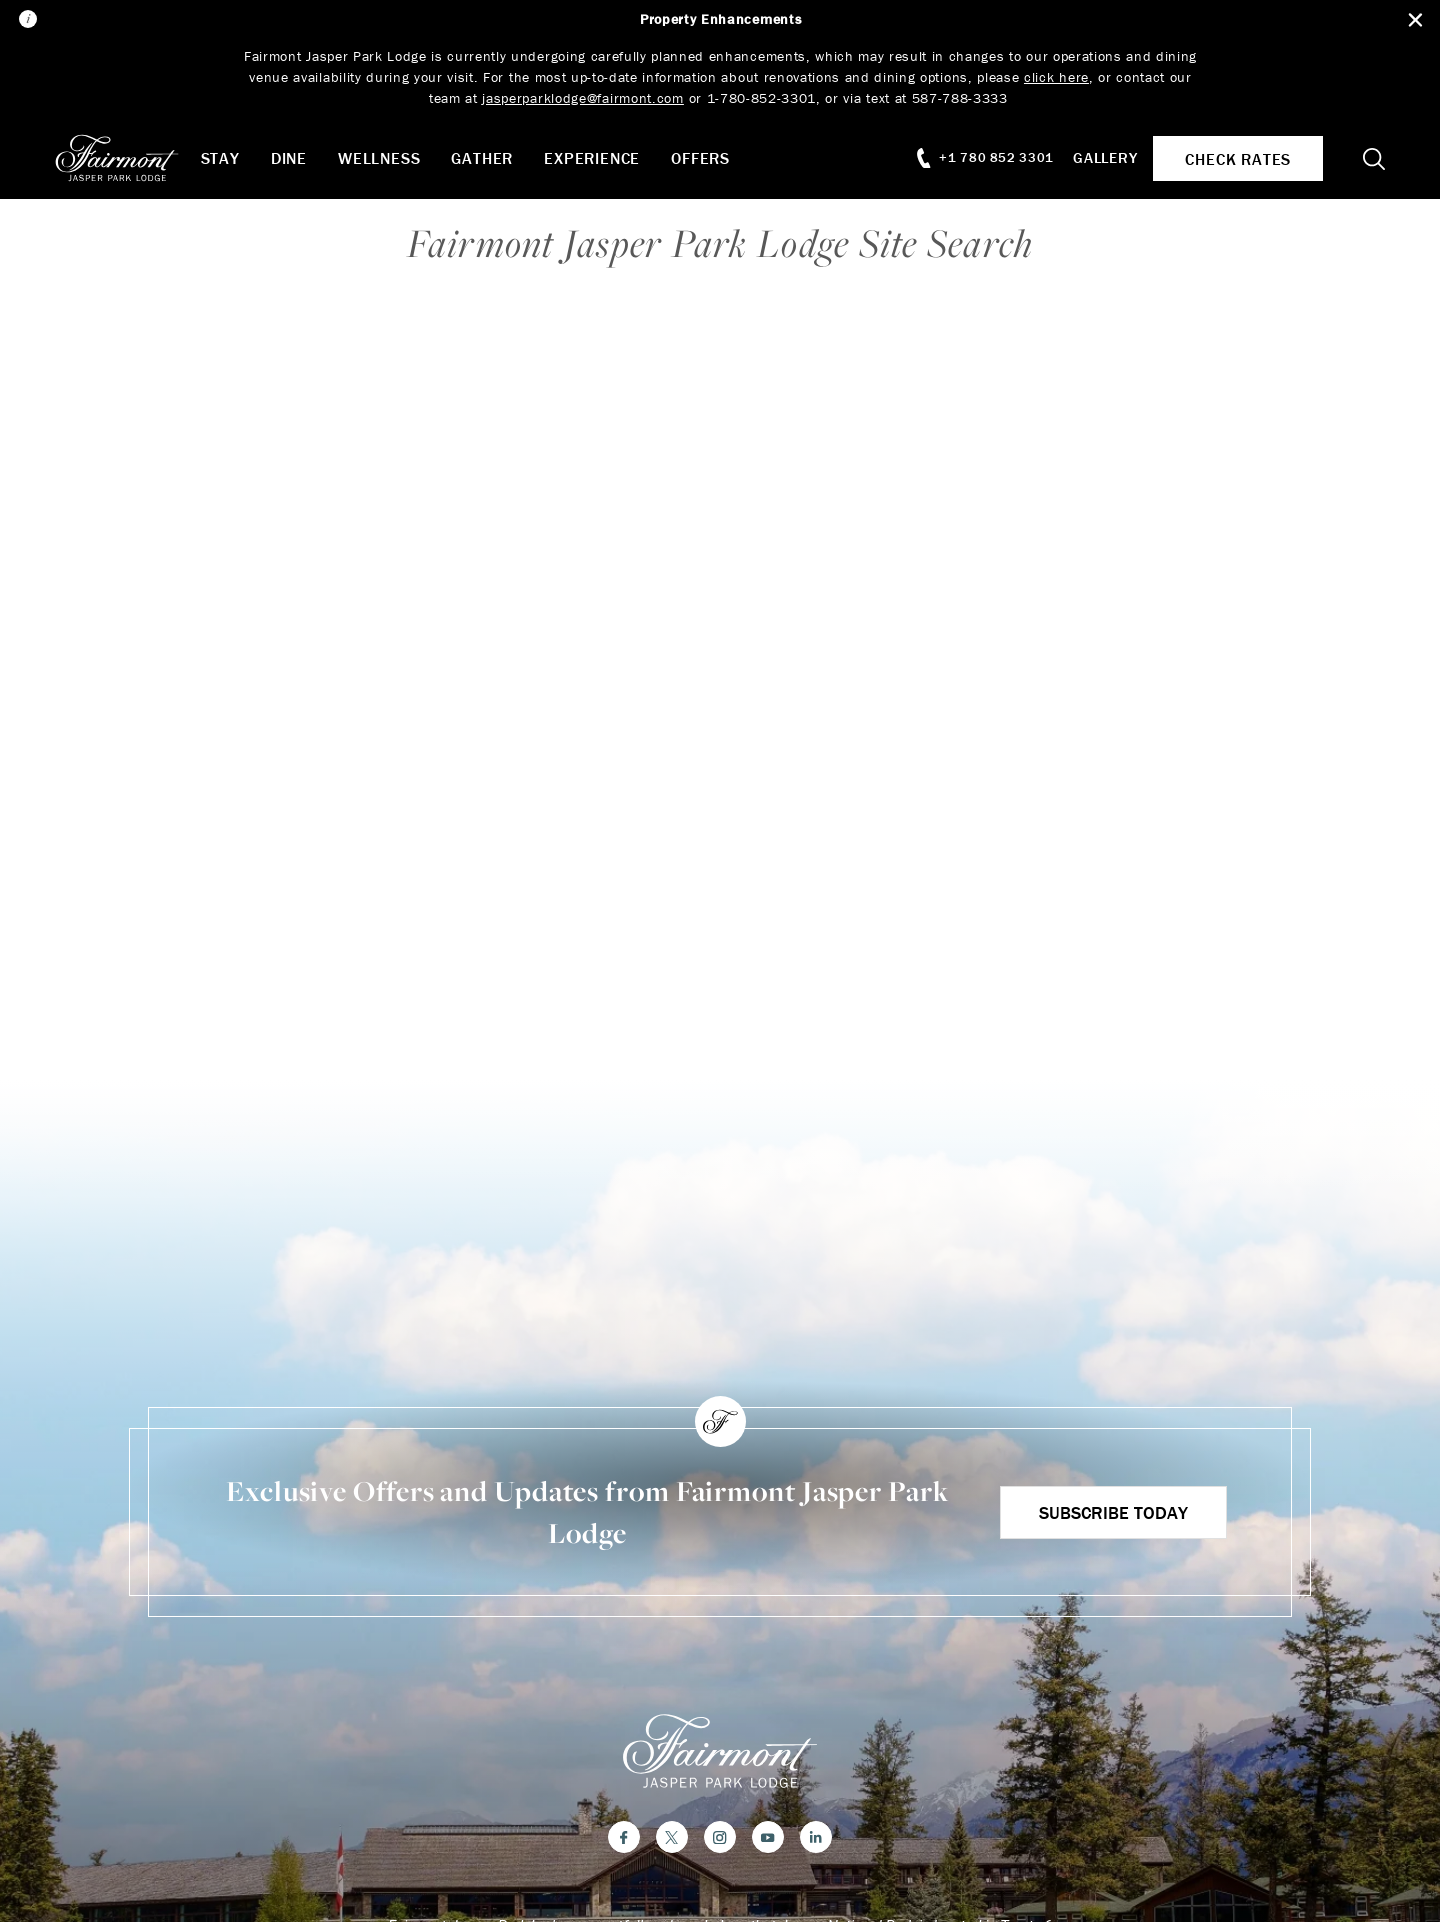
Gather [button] (496, 158)
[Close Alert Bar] (1411, 20)
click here (1057, 77)
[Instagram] (720, 1841)
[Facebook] (624, 1841)
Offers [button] (714, 158)
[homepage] (139, 158)
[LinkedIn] (816, 1841)
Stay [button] (233, 158)
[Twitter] (672, 1841)
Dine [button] (302, 158)
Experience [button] (606, 158)
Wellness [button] (393, 158)
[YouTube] (768, 1841)
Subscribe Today (1111, 1512)
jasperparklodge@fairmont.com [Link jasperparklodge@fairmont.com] (583, 98)
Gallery (1096, 157)
